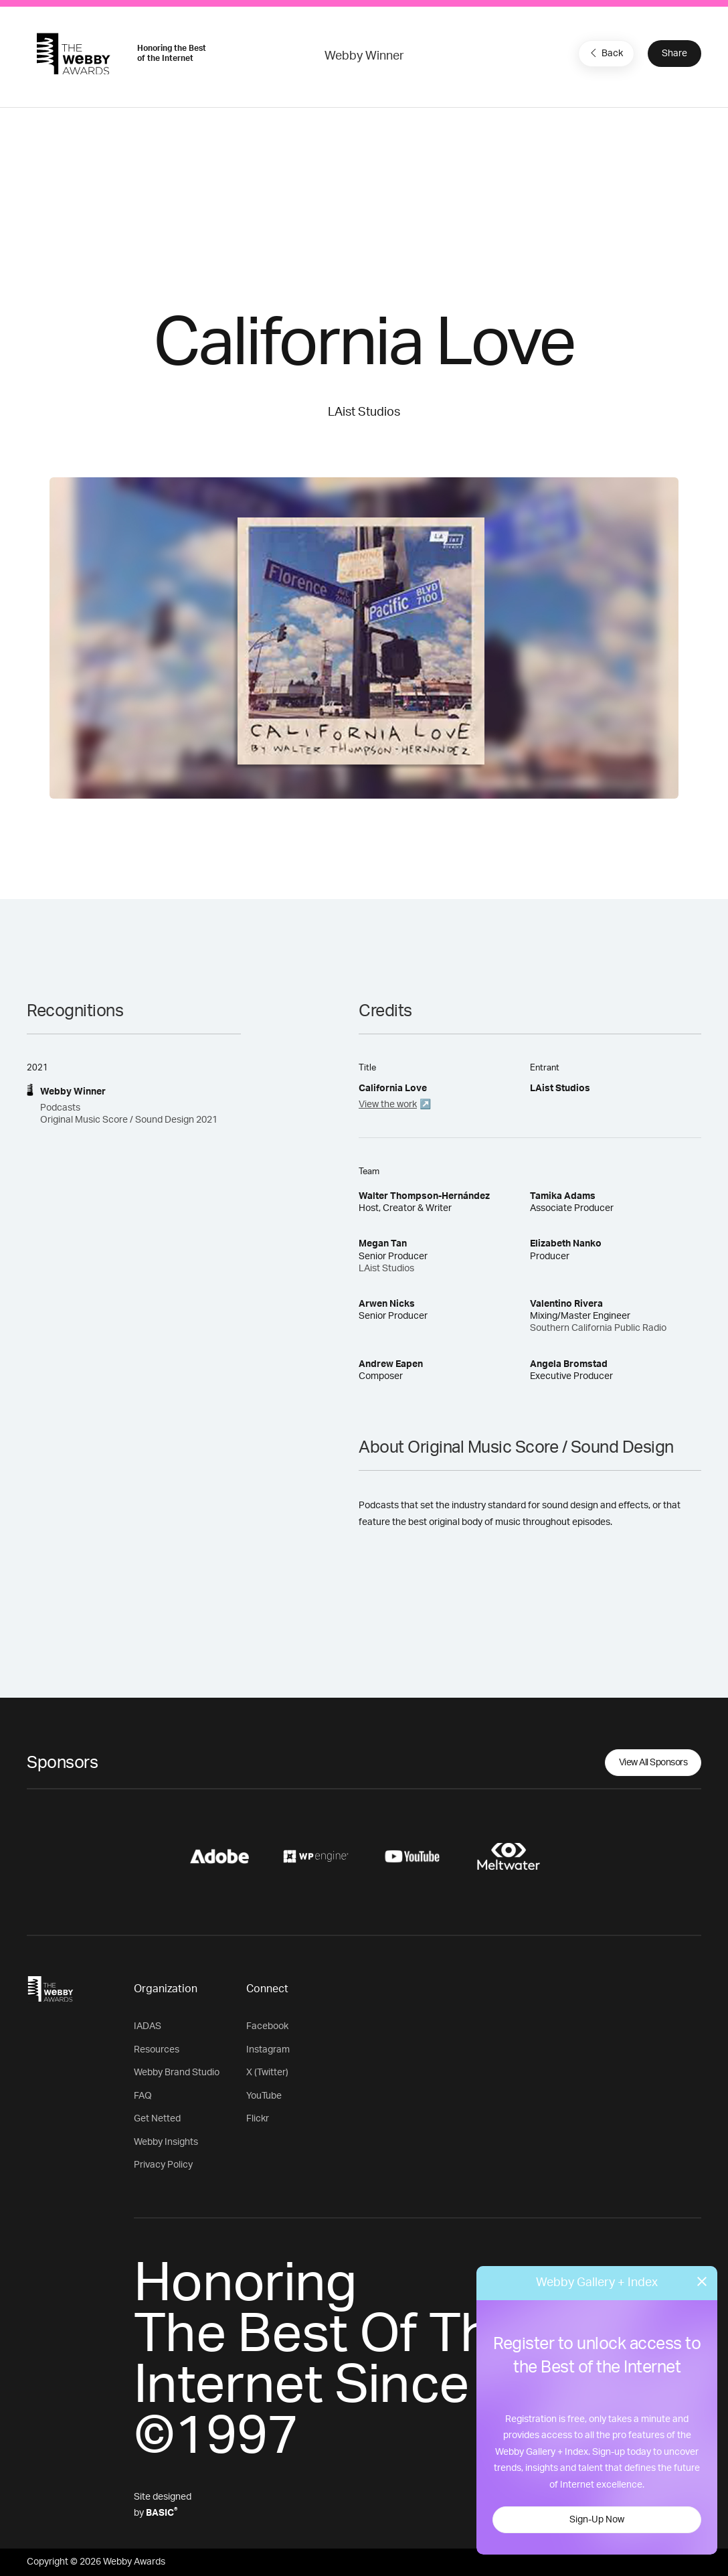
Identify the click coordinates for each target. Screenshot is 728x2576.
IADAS (147, 2026)
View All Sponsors (653, 1762)
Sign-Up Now (596, 2519)
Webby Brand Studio (176, 2072)
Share (674, 53)
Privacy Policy (163, 2165)
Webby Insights (166, 2142)
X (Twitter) (267, 2072)
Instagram (268, 2050)
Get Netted (157, 2118)
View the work (388, 1104)
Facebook (267, 2026)
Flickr (257, 2118)
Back (605, 53)
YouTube (264, 2096)
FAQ (143, 2096)
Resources (156, 2050)
